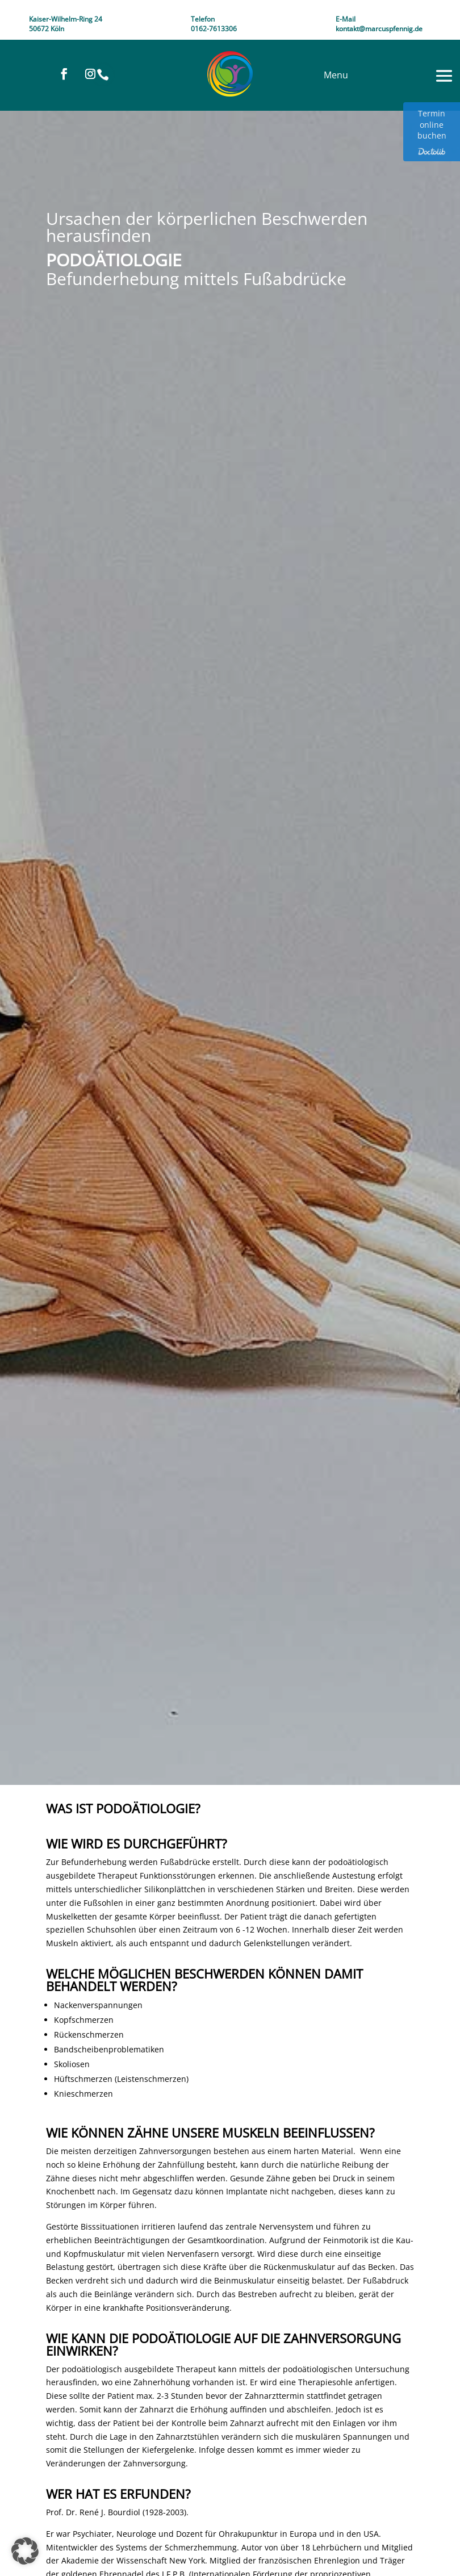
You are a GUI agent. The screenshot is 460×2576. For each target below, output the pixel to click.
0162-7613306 (214, 29)
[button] (25, 2551)
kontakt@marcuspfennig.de (379, 29)
